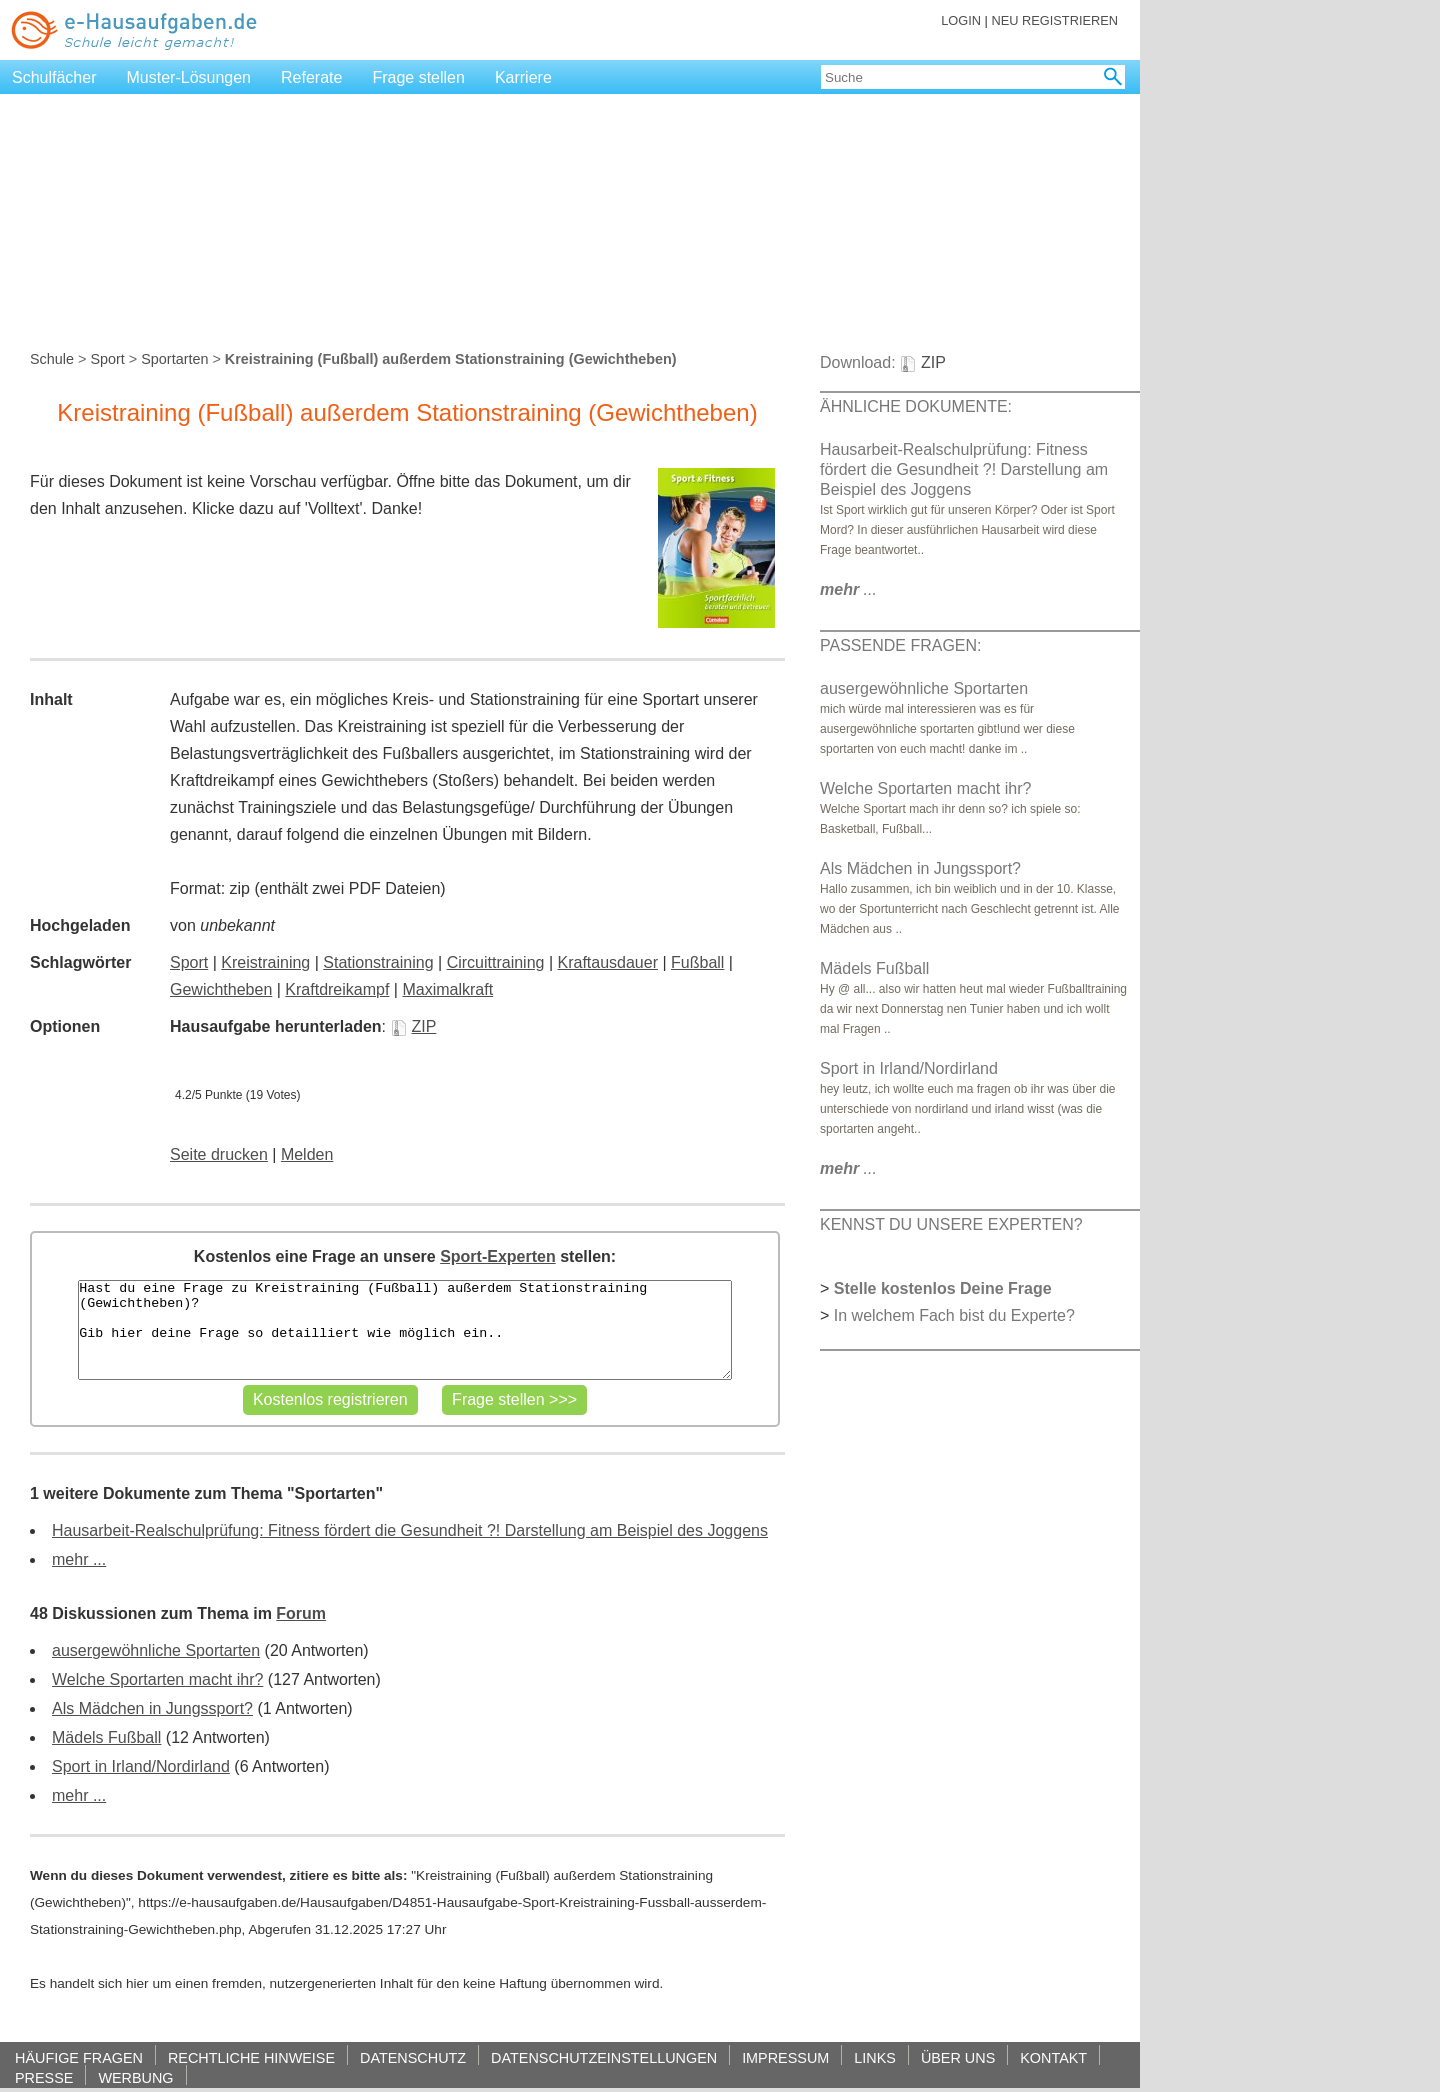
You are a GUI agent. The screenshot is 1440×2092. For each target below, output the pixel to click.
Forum (301, 1613)
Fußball (697, 962)
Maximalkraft (447, 989)
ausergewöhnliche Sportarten (156, 1650)
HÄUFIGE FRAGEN (79, 2057)
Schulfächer (54, 77)
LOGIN (961, 20)
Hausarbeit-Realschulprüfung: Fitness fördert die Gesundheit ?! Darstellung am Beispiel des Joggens (410, 1530)
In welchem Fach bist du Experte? (954, 1315)
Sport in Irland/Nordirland (141, 1766)
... (848, 589)
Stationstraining (378, 962)
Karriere (523, 77)
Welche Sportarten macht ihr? (157, 1679)
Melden (307, 1154)
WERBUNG (135, 2077)
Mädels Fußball (106, 1737)
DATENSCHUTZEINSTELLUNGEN (604, 2057)
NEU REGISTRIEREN (1054, 20)
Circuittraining (496, 962)
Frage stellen (418, 77)
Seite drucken (219, 1154)
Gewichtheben (221, 989)
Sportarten (174, 359)
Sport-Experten (498, 1256)
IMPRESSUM (785, 2057)
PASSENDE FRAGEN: (901, 645)
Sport (107, 359)
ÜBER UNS (958, 2057)
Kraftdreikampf (337, 989)
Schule (52, 359)
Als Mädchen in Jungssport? (152, 1708)
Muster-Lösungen (189, 77)
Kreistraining (265, 962)
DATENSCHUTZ (413, 2057)
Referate (311, 77)
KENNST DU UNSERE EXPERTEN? (951, 1224)
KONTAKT (1053, 2057)
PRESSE (44, 2077)
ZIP (414, 1026)
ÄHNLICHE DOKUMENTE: (916, 406)
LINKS (875, 2057)
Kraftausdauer (607, 962)
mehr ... (79, 1559)
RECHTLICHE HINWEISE (251, 2057)
